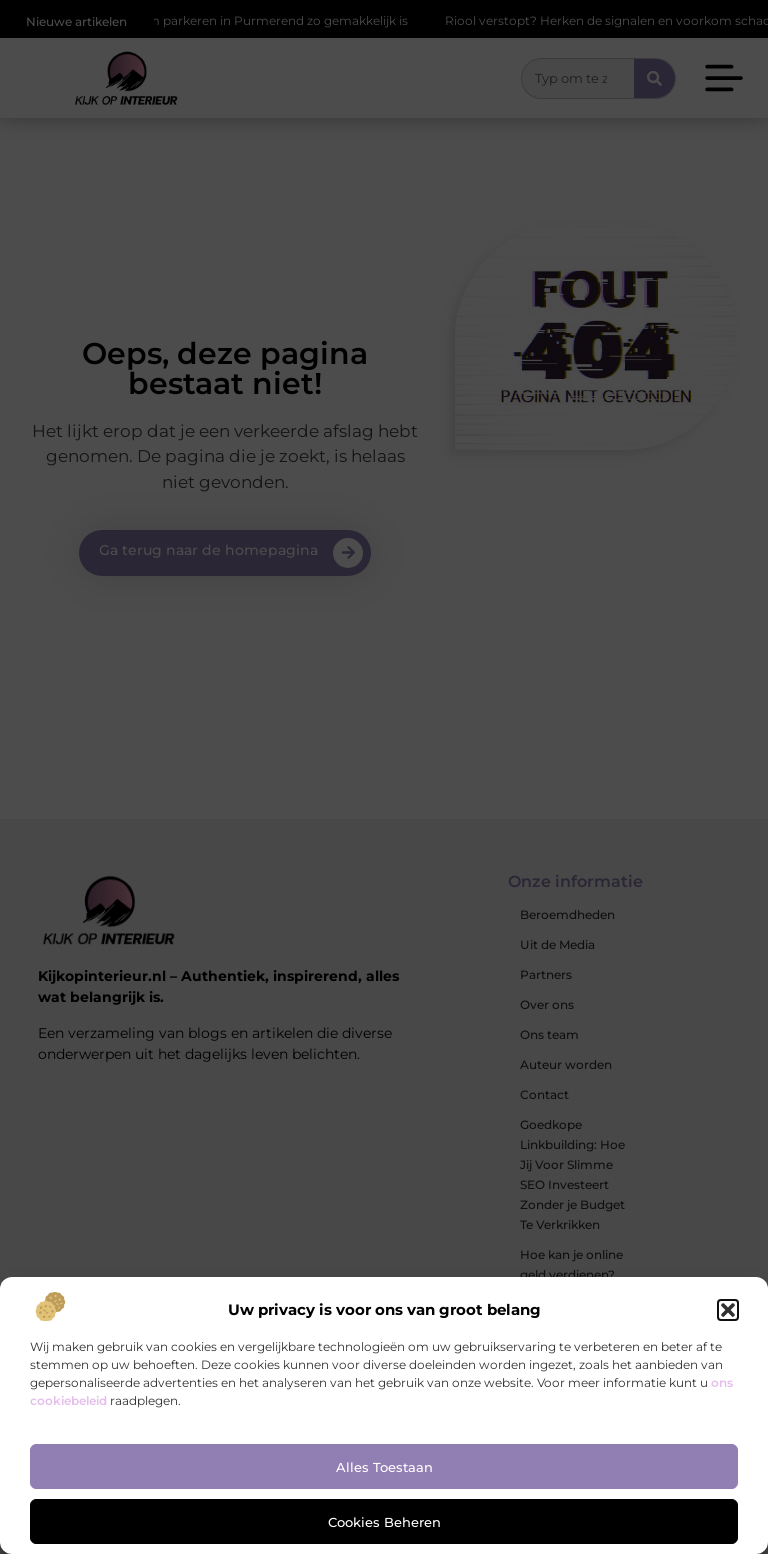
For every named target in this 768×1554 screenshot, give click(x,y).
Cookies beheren (384, 1522)
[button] (728, 1310)
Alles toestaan (384, 1467)
